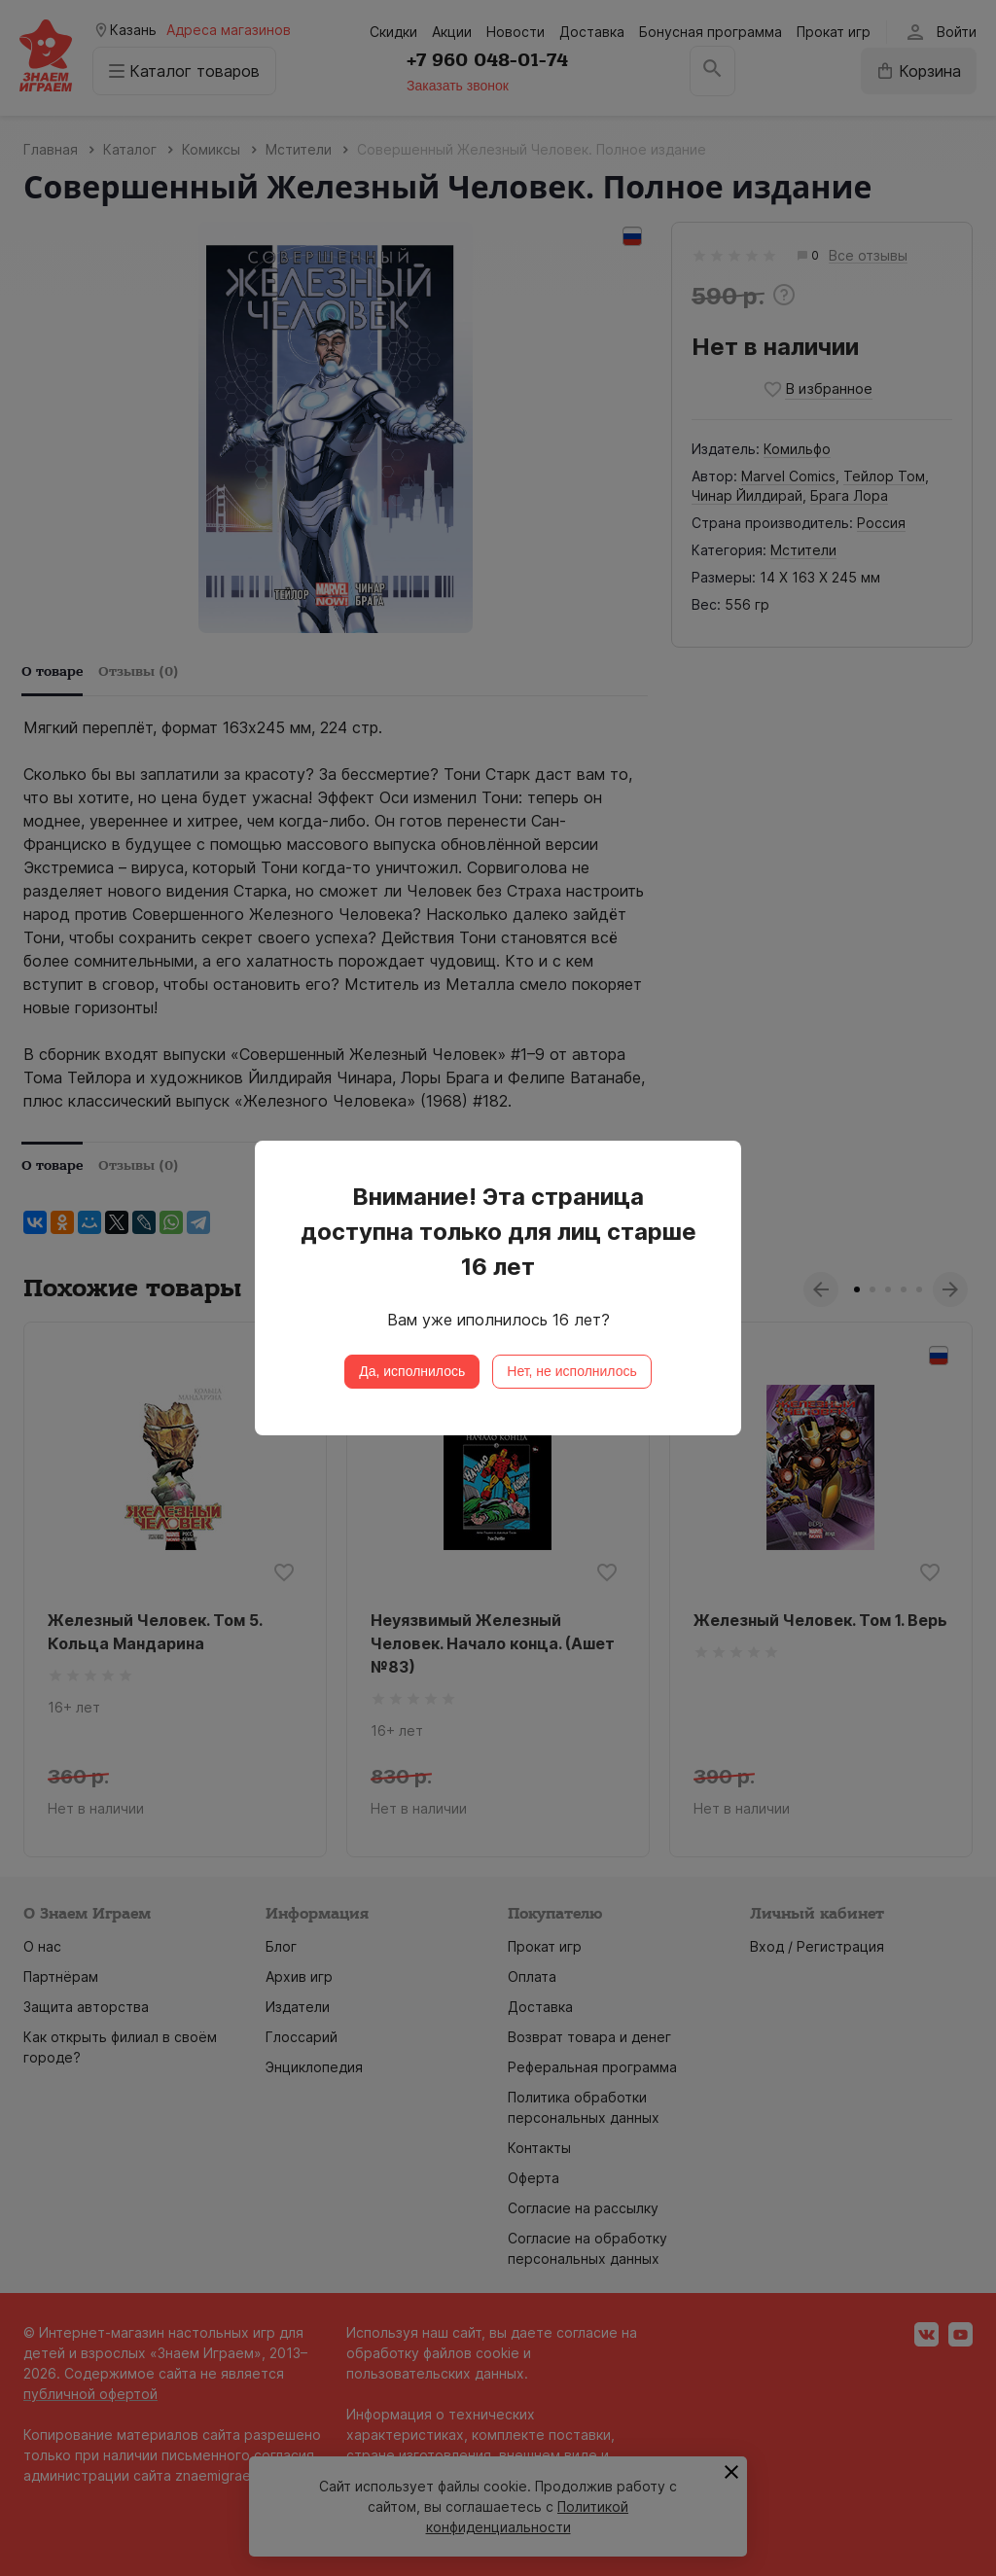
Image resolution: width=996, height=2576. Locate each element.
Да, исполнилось (412, 1371)
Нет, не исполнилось (572, 1371)
